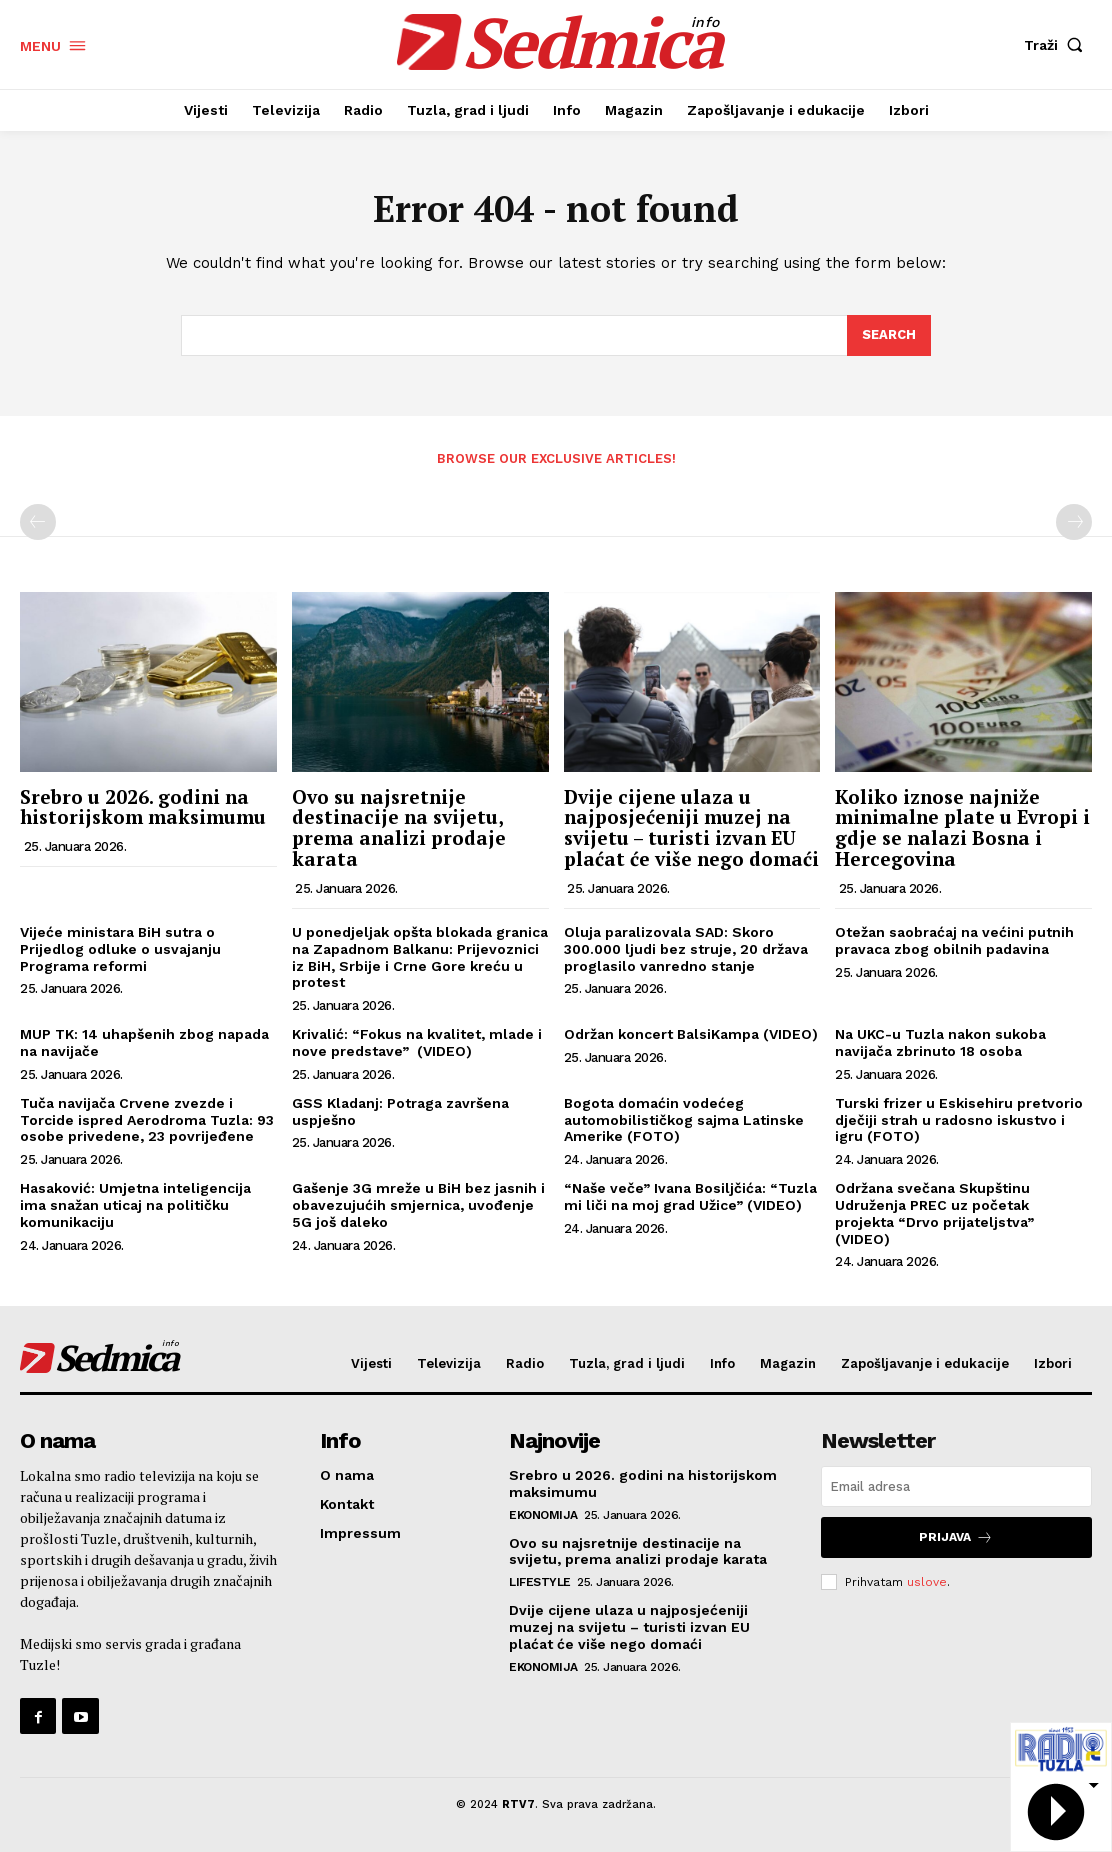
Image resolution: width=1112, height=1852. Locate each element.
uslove (927, 1581)
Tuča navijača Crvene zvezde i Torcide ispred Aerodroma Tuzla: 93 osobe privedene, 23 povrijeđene (147, 1120)
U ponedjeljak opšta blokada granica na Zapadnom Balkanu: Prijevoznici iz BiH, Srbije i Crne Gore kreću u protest (420, 957)
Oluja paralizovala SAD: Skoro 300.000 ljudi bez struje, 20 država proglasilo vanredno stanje (686, 949)
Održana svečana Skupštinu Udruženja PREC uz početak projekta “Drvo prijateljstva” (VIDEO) (934, 1213)
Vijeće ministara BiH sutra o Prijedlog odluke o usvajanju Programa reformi (120, 949)
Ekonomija (543, 1515)
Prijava (956, 1537)
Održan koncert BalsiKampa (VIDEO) (691, 1034)
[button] (1058, 45)
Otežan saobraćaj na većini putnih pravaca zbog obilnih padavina (954, 940)
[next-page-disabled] (1074, 522)
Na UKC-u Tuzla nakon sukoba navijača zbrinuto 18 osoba (940, 1042)
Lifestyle (540, 1582)
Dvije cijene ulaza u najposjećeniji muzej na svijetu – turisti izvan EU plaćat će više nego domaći (691, 828)
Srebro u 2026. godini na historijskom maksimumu (143, 807)
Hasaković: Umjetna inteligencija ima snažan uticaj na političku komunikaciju (135, 1205)
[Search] (889, 336)
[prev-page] (38, 522)
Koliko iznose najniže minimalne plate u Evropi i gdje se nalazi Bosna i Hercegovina (962, 828)
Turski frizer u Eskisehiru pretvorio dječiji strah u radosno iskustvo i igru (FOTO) (959, 1120)
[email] (956, 1486)
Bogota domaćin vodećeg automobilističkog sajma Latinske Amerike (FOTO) (684, 1120)
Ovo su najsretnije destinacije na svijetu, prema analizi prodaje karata (399, 828)
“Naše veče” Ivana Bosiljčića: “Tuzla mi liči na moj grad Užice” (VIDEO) (690, 1196)
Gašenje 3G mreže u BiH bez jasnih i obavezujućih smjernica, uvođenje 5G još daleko (418, 1205)
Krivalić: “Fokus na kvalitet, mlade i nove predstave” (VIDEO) (417, 1042)
